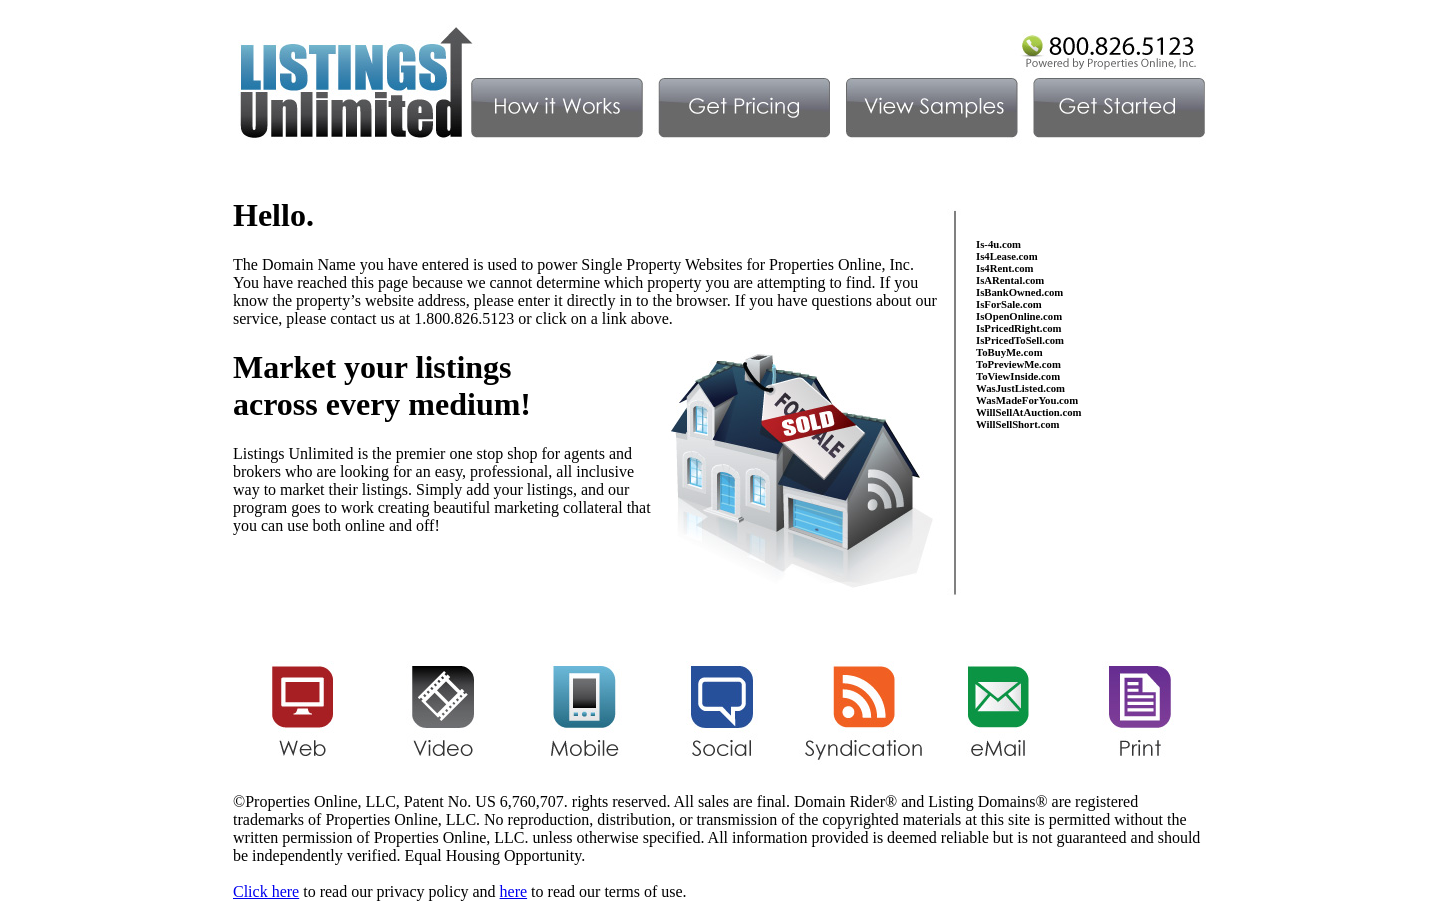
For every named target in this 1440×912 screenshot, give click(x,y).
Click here (266, 891)
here (514, 891)
